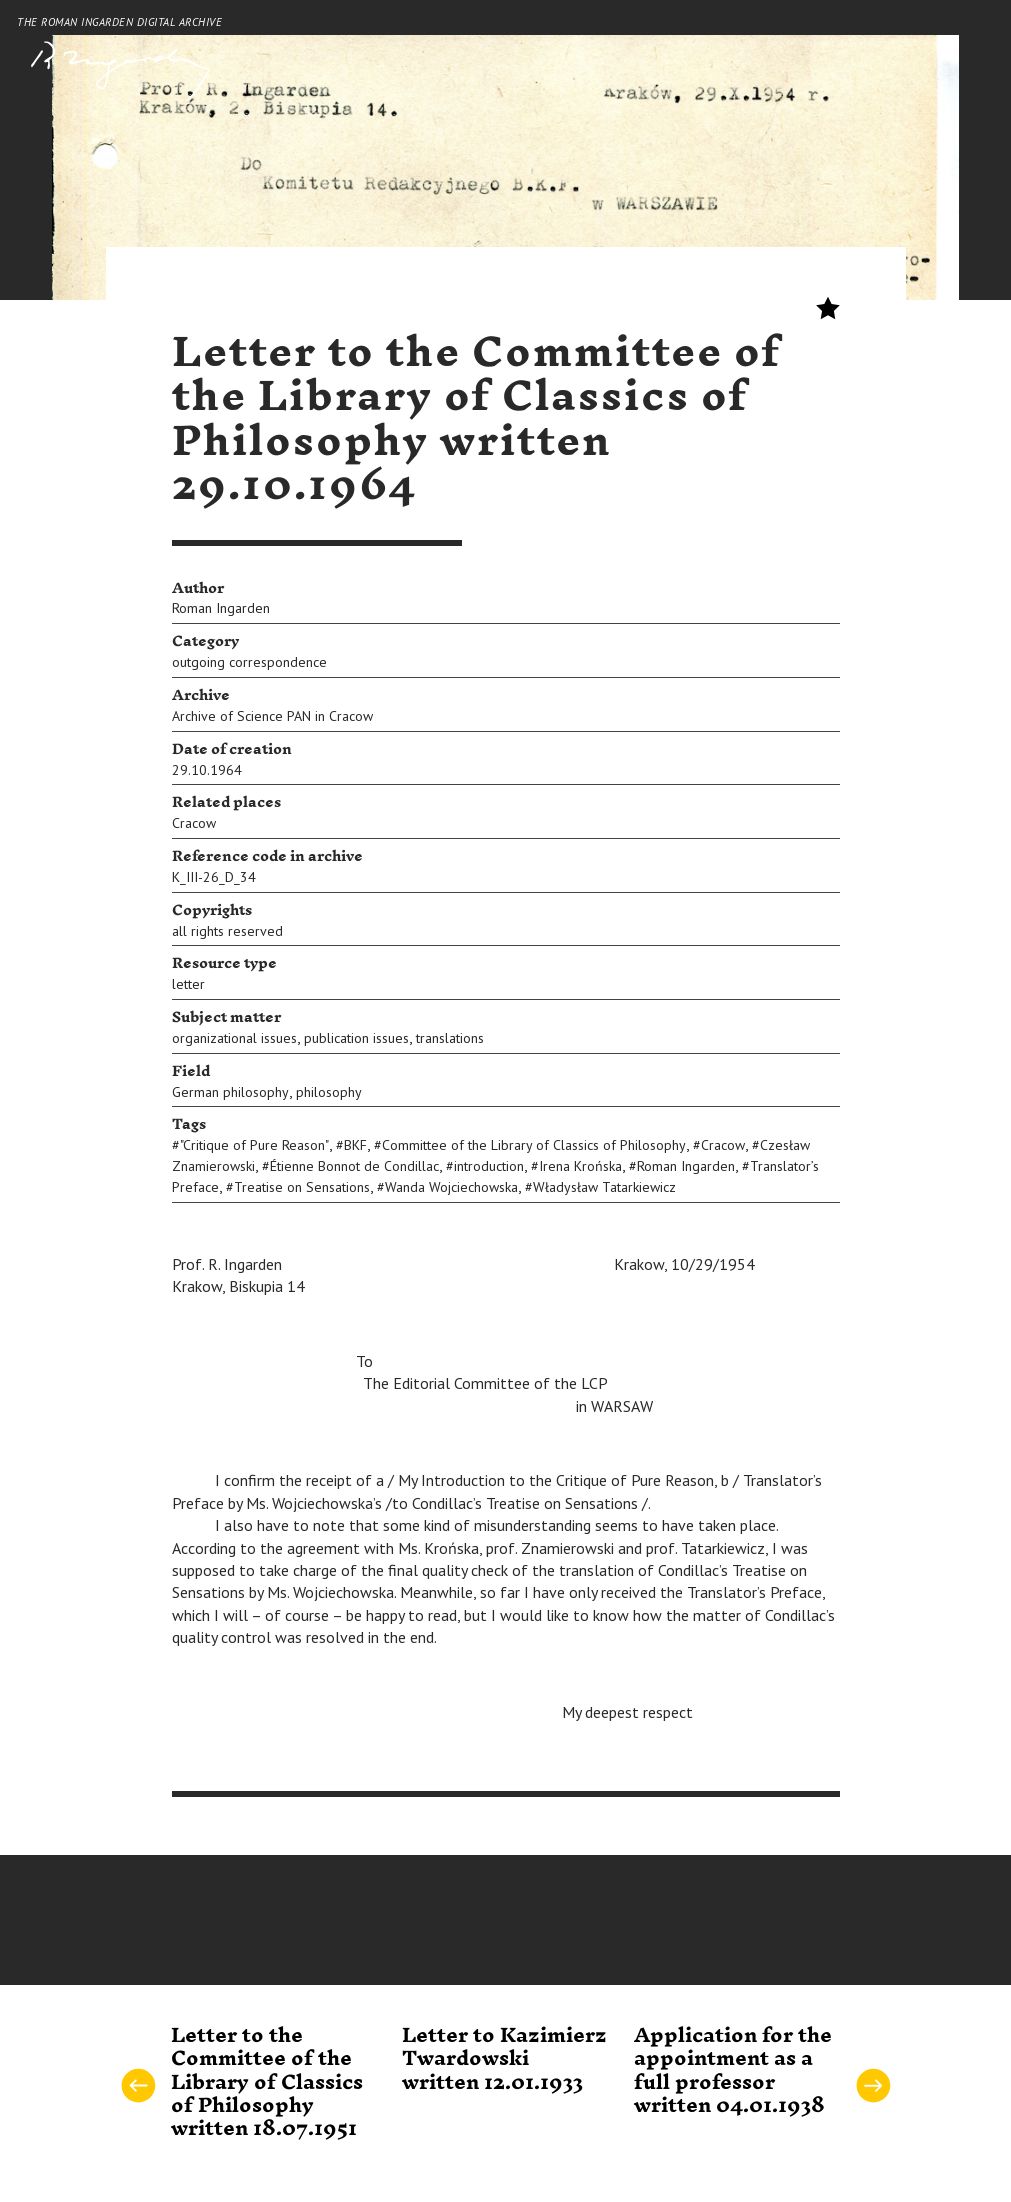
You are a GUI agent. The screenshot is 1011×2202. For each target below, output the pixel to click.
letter (188, 984)
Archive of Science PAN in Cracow (272, 716)
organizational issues (234, 1038)
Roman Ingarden (221, 608)
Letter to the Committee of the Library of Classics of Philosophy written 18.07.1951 (267, 2083)
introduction (489, 1166)
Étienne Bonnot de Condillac (354, 1166)
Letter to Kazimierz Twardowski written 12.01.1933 (504, 2059)
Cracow (194, 823)
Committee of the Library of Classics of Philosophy (534, 1145)
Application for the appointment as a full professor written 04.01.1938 (733, 2071)
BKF (355, 1145)
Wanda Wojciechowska (451, 1187)
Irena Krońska (580, 1166)
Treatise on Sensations (302, 1187)
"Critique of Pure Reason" (254, 1145)
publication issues (356, 1038)
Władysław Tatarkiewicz (604, 1187)
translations (450, 1038)
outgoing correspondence (249, 662)
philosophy (329, 1092)
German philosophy (230, 1092)
